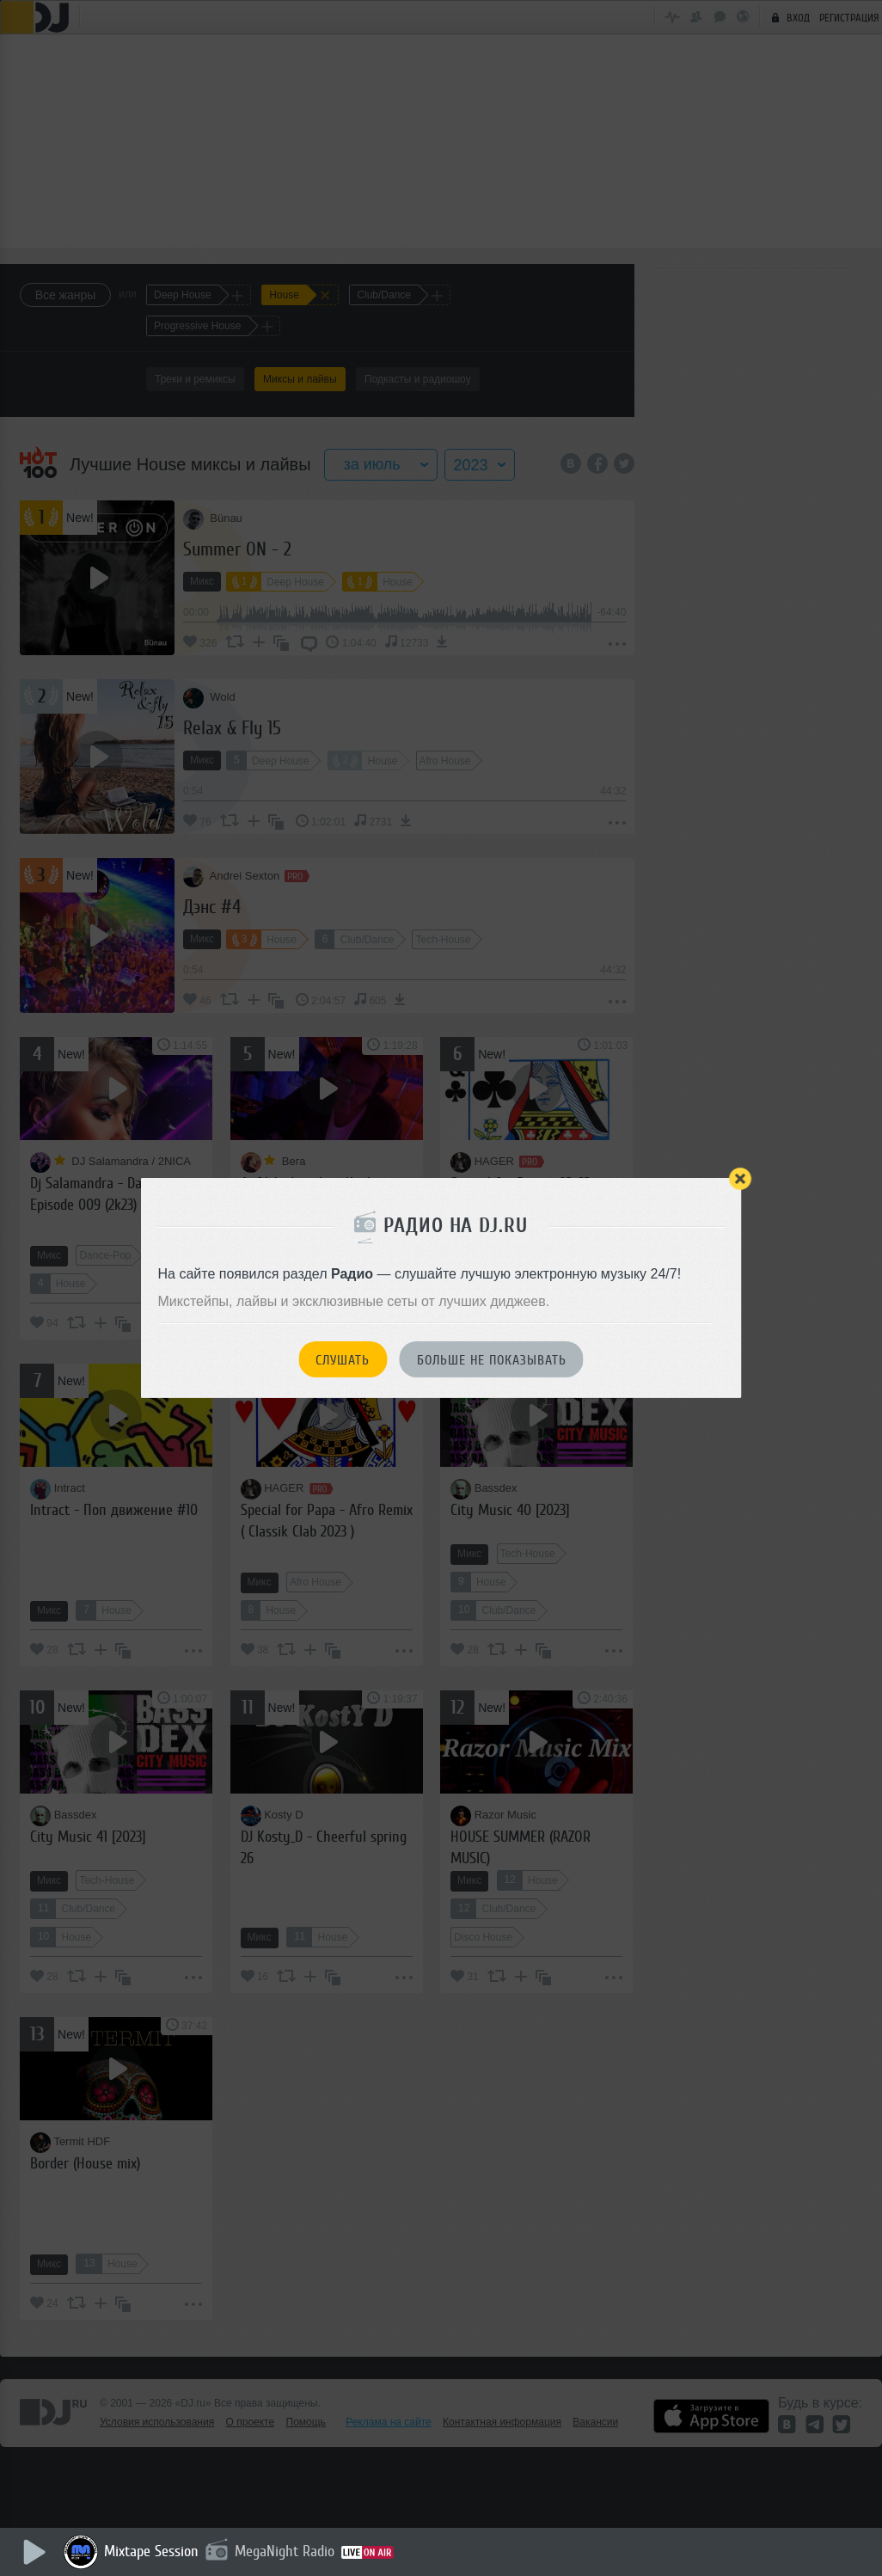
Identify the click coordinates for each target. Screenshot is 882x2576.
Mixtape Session (152, 2551)
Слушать (342, 1360)
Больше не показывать (492, 1360)
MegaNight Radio (285, 2551)
